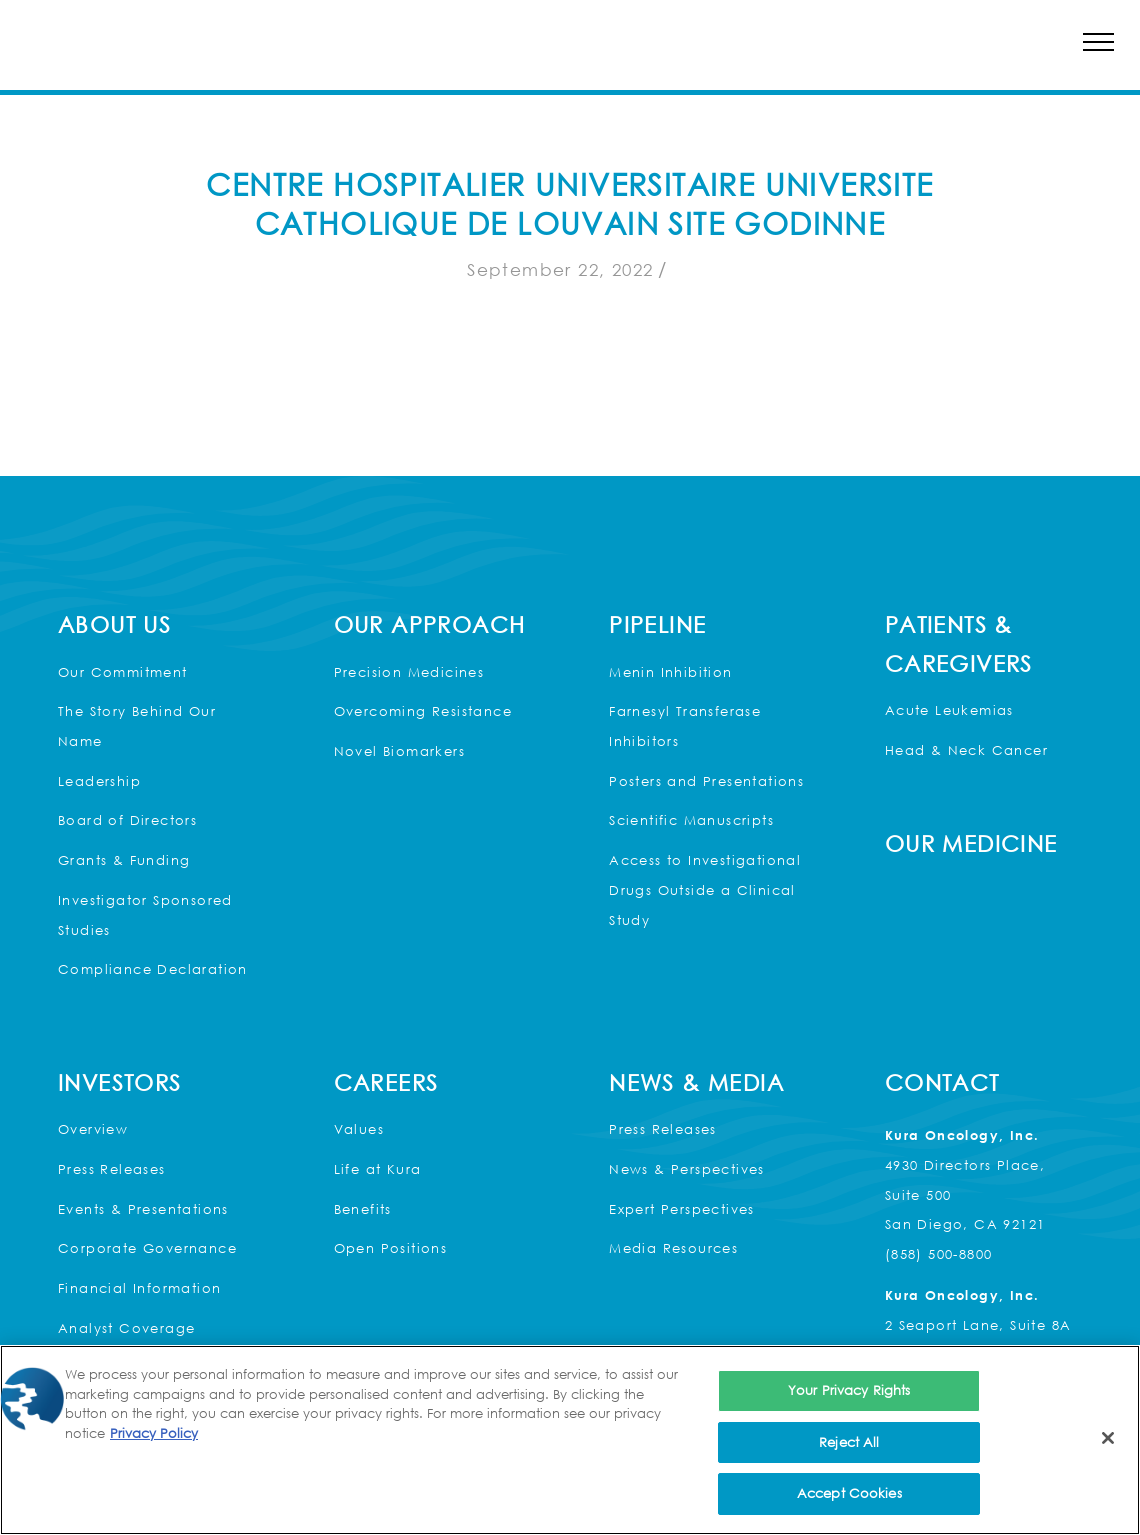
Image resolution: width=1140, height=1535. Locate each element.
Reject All (849, 1442)
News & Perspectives (687, 1169)
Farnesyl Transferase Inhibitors (685, 726)
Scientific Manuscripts (691, 820)
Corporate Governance (147, 1248)
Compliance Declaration (153, 969)
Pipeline (657, 624)
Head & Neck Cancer (966, 750)
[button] (1098, 41)
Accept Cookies (849, 1493)
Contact (942, 1082)
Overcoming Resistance (423, 711)
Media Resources (673, 1248)
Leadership (99, 781)
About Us (114, 624)
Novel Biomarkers (399, 751)
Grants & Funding (124, 860)
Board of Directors (127, 820)
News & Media (696, 1082)
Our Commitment (123, 672)
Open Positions (391, 1248)
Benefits (363, 1209)
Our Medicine (971, 843)
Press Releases (112, 1169)
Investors (120, 1082)
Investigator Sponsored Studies (145, 915)
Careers (386, 1082)
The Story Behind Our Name (137, 726)
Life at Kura (378, 1169)
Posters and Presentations (706, 781)
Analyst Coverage (126, 1328)
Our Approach (430, 624)
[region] (570, 1440)
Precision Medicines (409, 672)
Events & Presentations (143, 1209)
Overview (93, 1129)
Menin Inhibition (670, 672)
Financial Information (139, 1288)
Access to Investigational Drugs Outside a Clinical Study (705, 889)
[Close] (1108, 1438)
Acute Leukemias (949, 710)
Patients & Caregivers (959, 644)
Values (359, 1129)
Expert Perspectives (682, 1209)
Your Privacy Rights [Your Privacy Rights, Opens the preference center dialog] (849, 1390)
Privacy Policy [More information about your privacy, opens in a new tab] (154, 1433)
